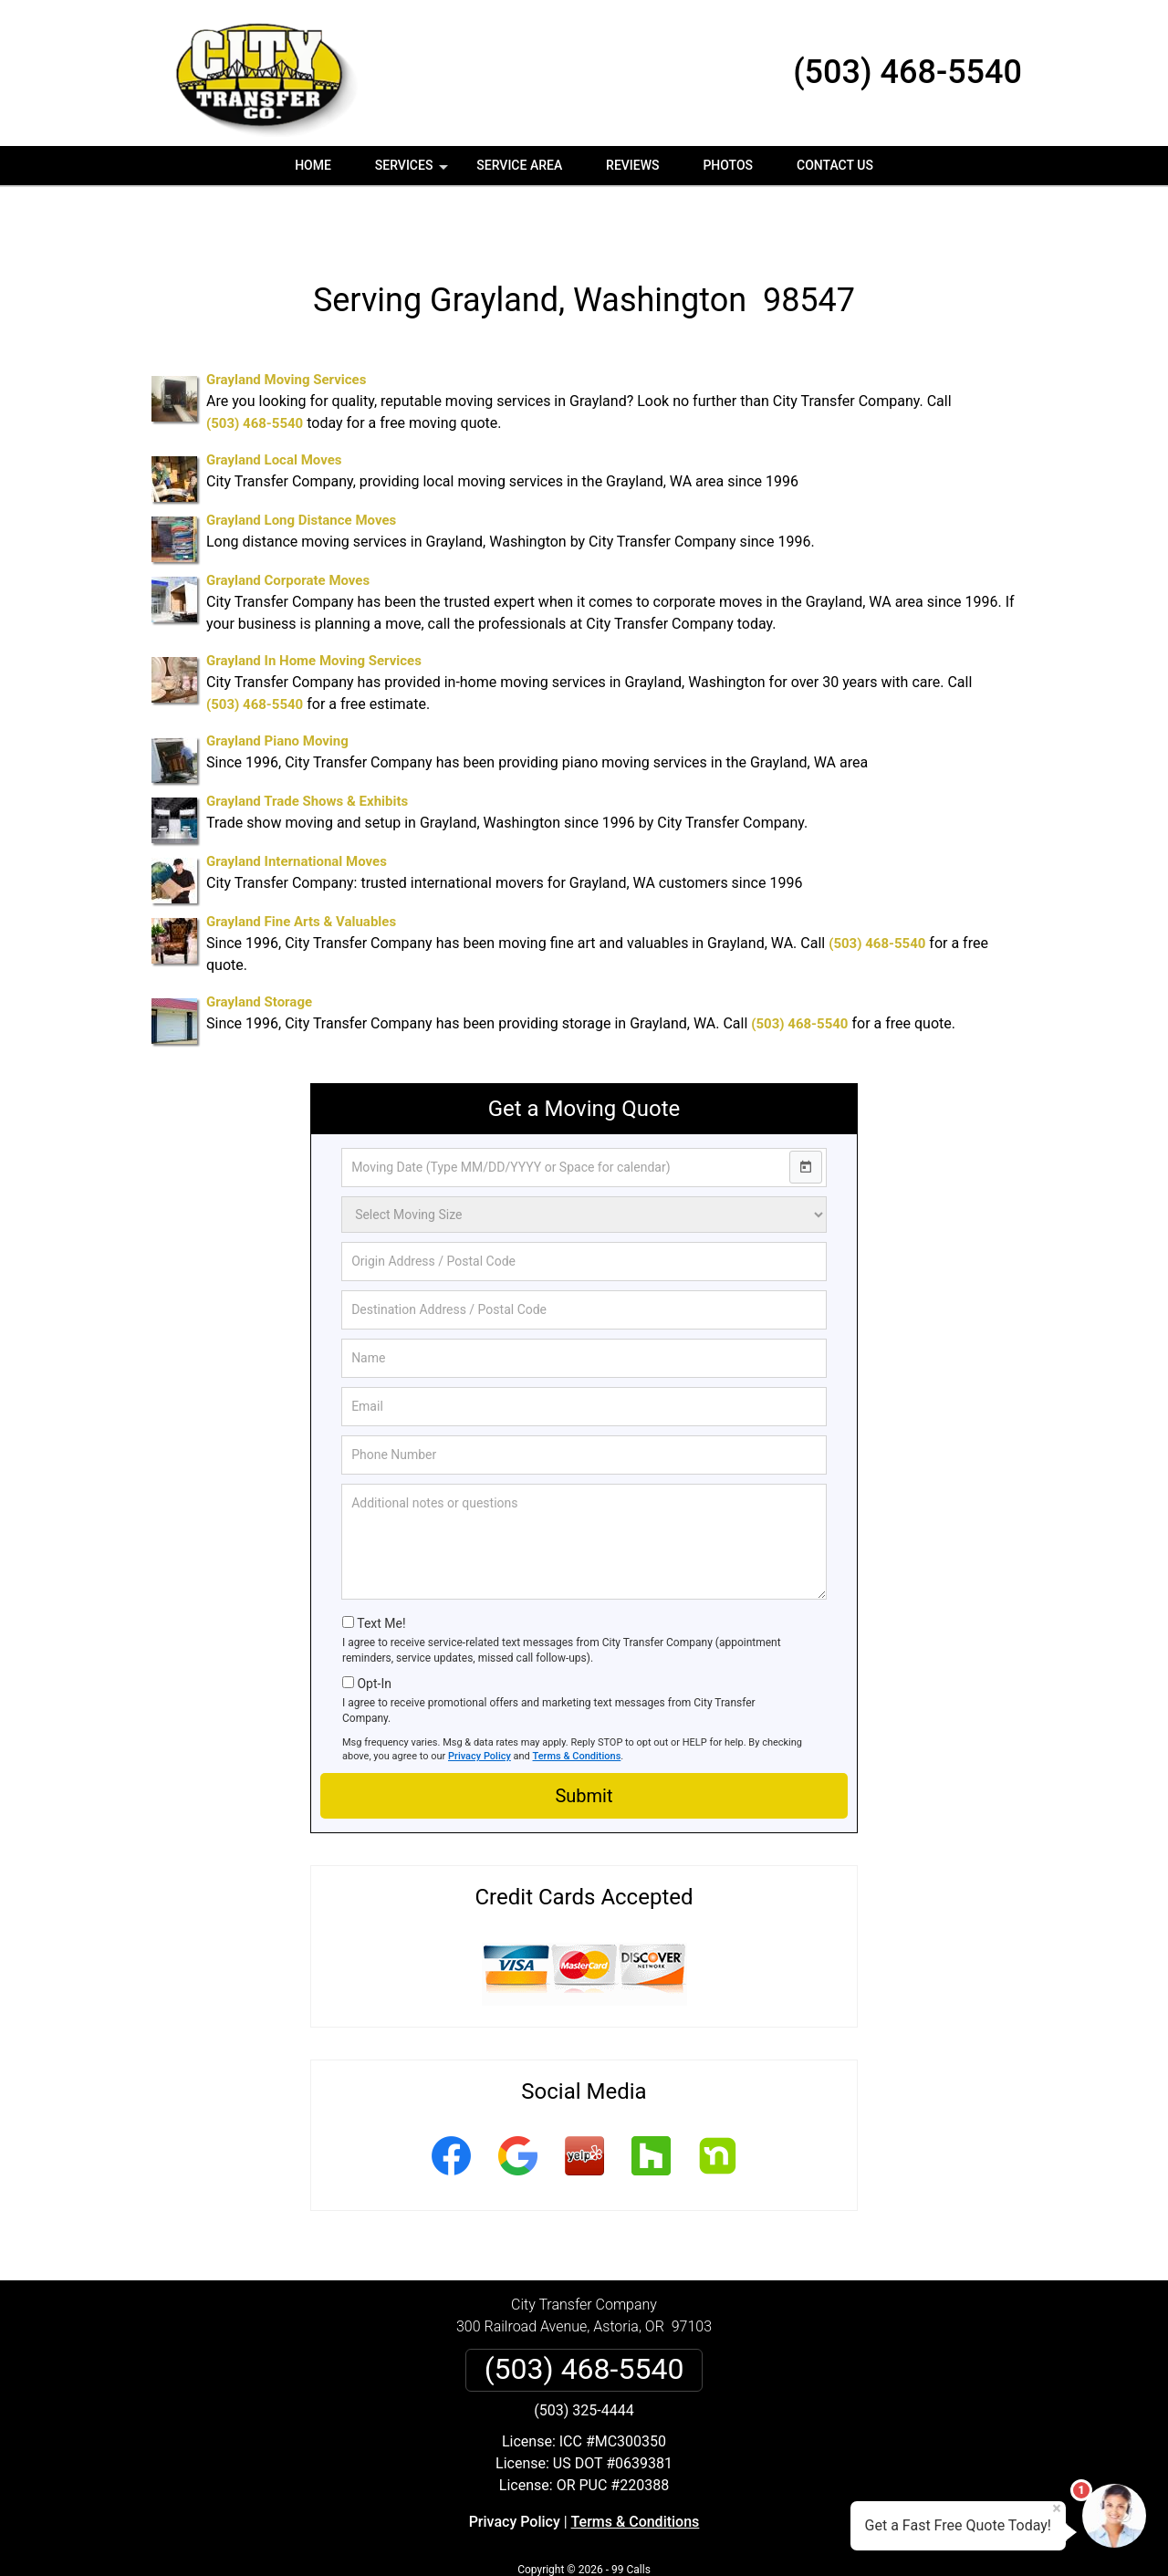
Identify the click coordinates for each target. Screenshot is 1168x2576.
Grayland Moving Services (286, 326)
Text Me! (381, 1569)
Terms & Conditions (577, 1702)
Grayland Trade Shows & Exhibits (307, 747)
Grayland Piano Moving (277, 687)
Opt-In (374, 1629)
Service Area (519, 165)
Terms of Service (716, 2537)
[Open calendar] (805, 1113)
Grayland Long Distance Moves (301, 466)
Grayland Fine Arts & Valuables (301, 868)
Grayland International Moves (296, 807)
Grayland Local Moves (273, 406)
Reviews (632, 165)
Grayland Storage (259, 948)
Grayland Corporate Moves (288, 526)
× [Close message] (1056, 2508)
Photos (728, 165)
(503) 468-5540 (907, 72)
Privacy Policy (479, 1702)
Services (413, 171)
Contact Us (835, 165)
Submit (583, 1742)
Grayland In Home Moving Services (314, 607)
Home (313, 165)
